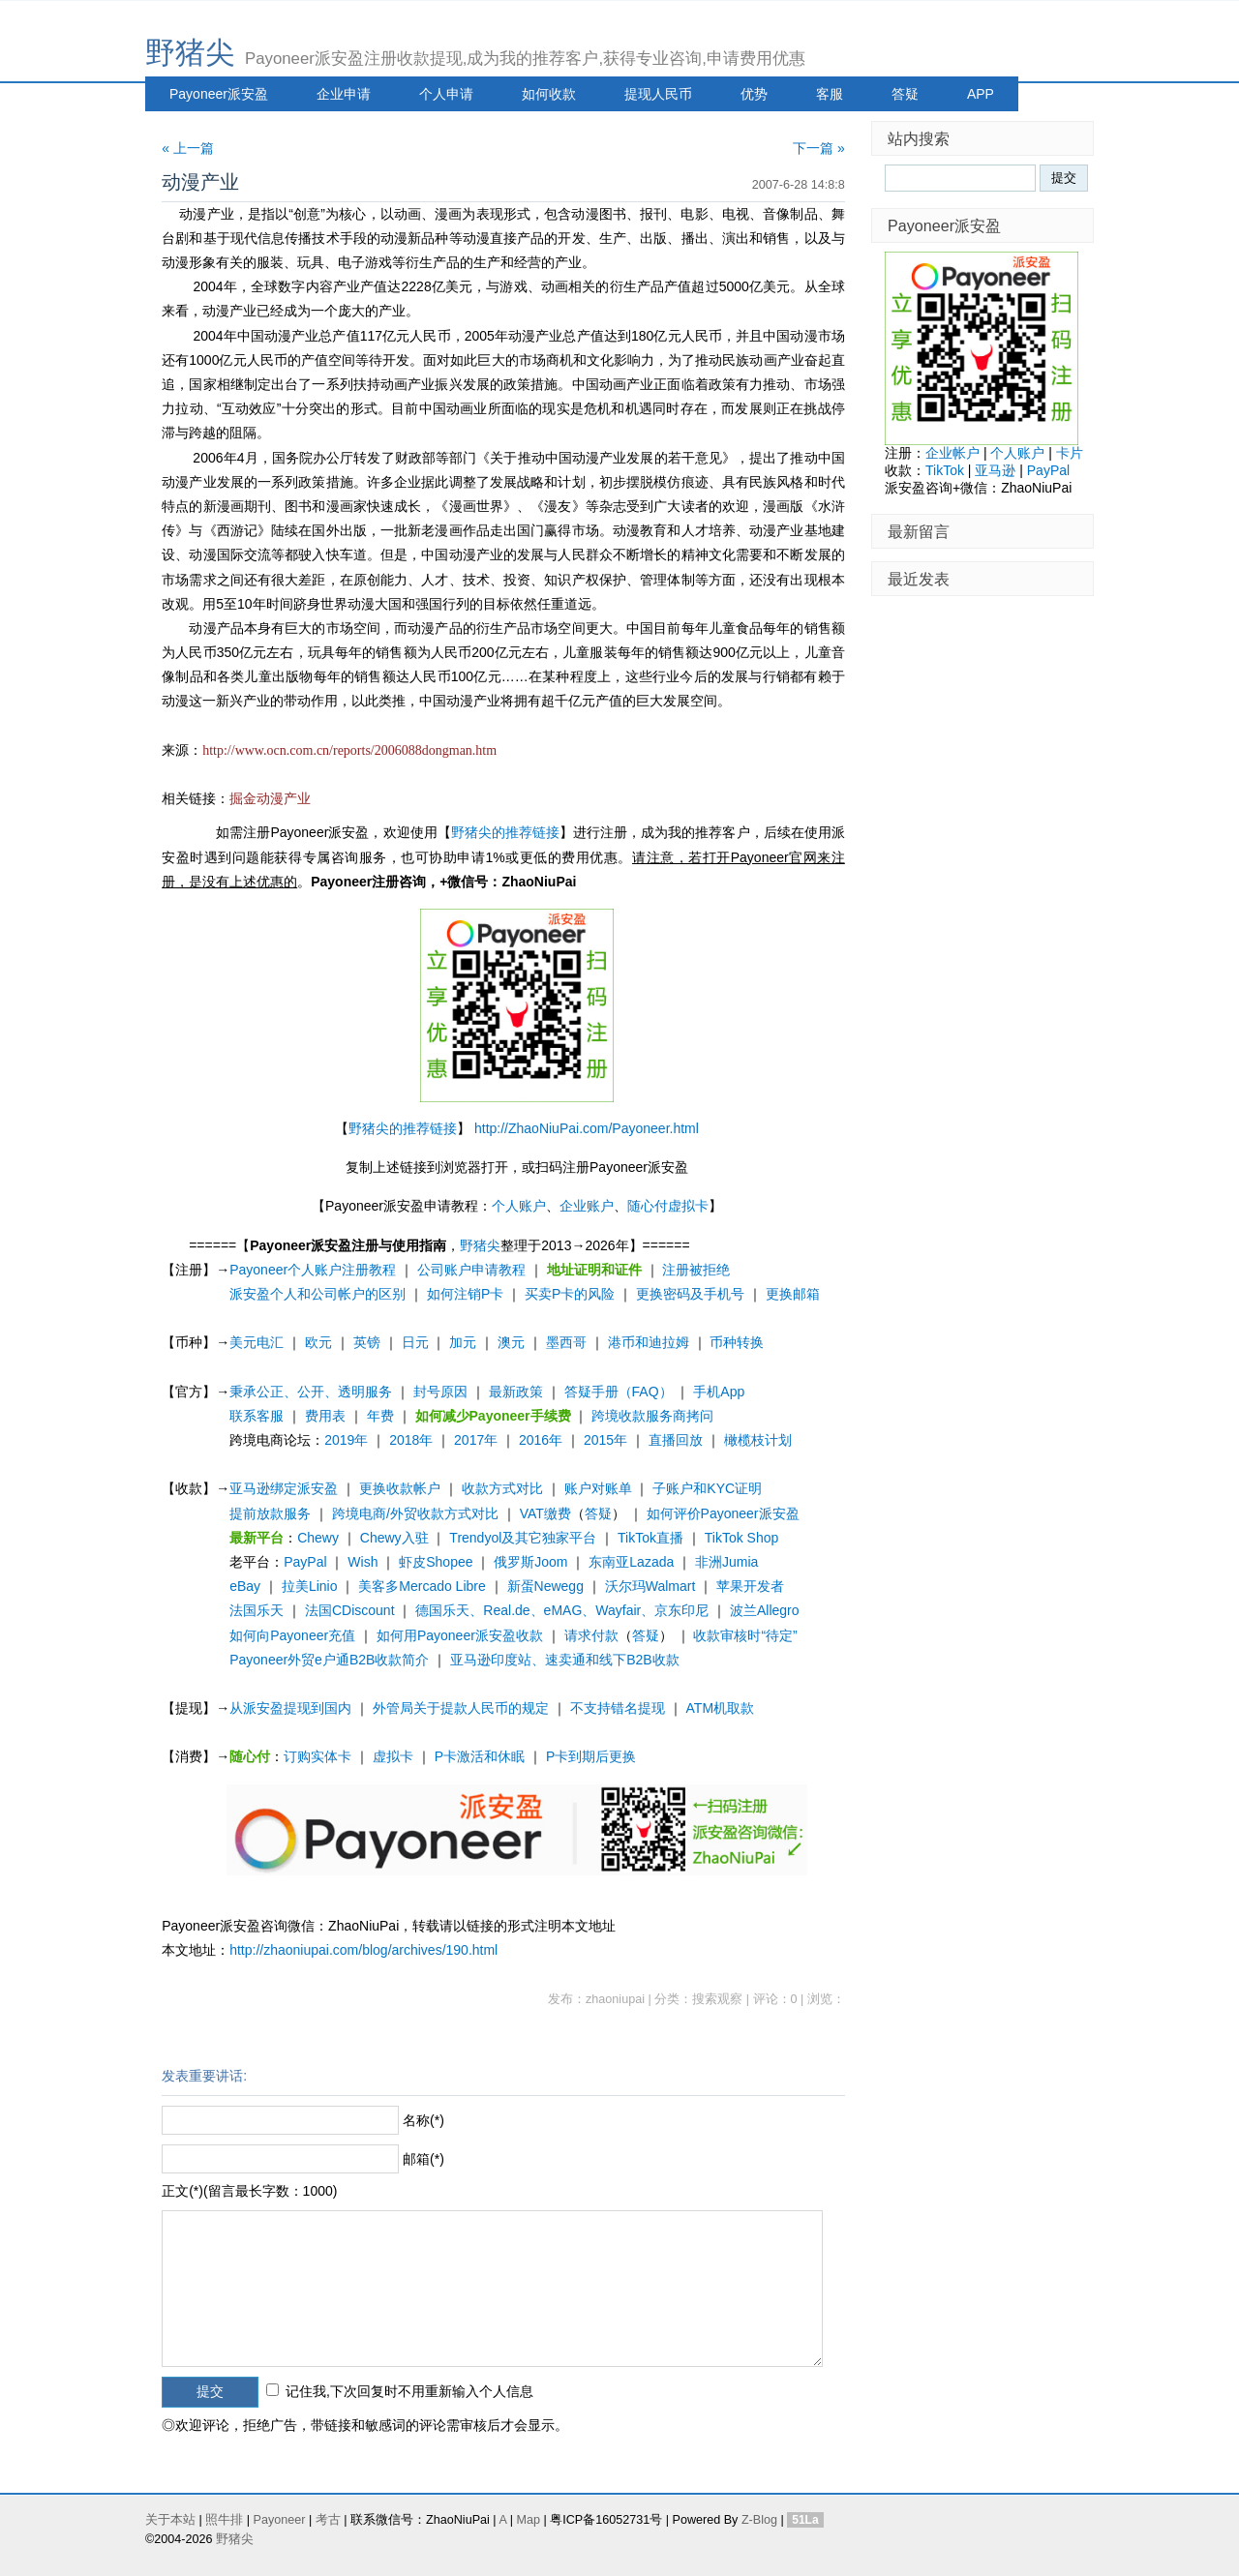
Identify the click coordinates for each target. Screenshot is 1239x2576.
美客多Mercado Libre (422, 1586)
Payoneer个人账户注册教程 (312, 1269)
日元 (415, 1342)
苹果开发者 (750, 1586)
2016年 (540, 1440)
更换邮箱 (793, 1294)
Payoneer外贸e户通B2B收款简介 (329, 1659)
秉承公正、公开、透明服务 (310, 1391)
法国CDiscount (350, 1610)
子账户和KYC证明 (707, 1488)
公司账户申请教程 (471, 1269)
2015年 (605, 1440)
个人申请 (446, 94)
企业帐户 (952, 453)
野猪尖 (190, 53)
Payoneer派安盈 (218, 94)
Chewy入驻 (394, 1537)
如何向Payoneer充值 (292, 1635)
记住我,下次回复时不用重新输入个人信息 (409, 2391)
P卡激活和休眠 (480, 1756)
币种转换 (737, 1342)
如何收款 (549, 94)
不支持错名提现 (617, 1708)
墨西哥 (566, 1342)
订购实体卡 (317, 1756)
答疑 (905, 94)
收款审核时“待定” (745, 1635)
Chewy (318, 1537)
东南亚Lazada (631, 1562)
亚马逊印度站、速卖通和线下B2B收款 (564, 1659)
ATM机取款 (720, 1708)
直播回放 (676, 1440)
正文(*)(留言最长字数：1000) (249, 2191)
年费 (380, 1415)
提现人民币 (658, 94)
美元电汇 (256, 1342)
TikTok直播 (650, 1537)
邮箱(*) (423, 2159)
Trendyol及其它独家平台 (522, 1537)
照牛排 (224, 2520)
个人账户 (519, 1205)
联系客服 (256, 1415)
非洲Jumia (726, 1562)
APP (980, 94)
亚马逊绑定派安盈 (283, 1488)
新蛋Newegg (545, 1586)
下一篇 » (819, 148)
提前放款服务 (270, 1513)
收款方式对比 (502, 1488)
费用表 (325, 1415)
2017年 (476, 1440)
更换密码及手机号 (690, 1294)
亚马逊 (995, 470)
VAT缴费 (545, 1513)
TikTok (944, 470)
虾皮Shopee (435, 1562)
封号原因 (440, 1391)
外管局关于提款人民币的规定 (461, 1708)
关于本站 (170, 2520)
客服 (829, 94)
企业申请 (344, 94)
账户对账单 (598, 1488)
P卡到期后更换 (591, 1756)
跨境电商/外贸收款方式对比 (415, 1513)
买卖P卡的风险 (570, 1294)
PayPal (305, 1562)
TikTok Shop (742, 1537)
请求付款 (591, 1635)
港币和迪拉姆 (648, 1342)
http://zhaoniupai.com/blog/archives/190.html (363, 1950)
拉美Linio (310, 1586)
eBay (244, 1586)
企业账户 (586, 1205)
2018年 (411, 1440)
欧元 (318, 1342)
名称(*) (423, 2120)
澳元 (511, 1342)
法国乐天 (256, 1610)
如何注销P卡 (465, 1294)
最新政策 (516, 1391)
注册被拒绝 (696, 1269)
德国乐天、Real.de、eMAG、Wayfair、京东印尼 (562, 1610)
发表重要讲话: (204, 2075)
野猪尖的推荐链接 (505, 832)
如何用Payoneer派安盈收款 (460, 1635)
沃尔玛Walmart (650, 1586)
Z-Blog (759, 2520)
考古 (328, 2520)
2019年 (346, 1440)
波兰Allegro (765, 1610)
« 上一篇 (188, 148)
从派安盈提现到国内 (290, 1708)
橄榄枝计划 (758, 1440)
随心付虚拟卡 (668, 1205)
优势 (754, 94)
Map (528, 2520)
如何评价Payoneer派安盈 (723, 1513)
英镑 (366, 1342)
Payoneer (280, 2520)
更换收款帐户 (399, 1488)
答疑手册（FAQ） (618, 1391)
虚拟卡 (393, 1756)
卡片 (1069, 453)
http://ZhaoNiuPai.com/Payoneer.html (586, 1128)
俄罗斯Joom (530, 1562)
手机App (718, 1391)
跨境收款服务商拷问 (652, 1415)
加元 (462, 1342)
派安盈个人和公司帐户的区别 (317, 1294)
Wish (363, 1562)
